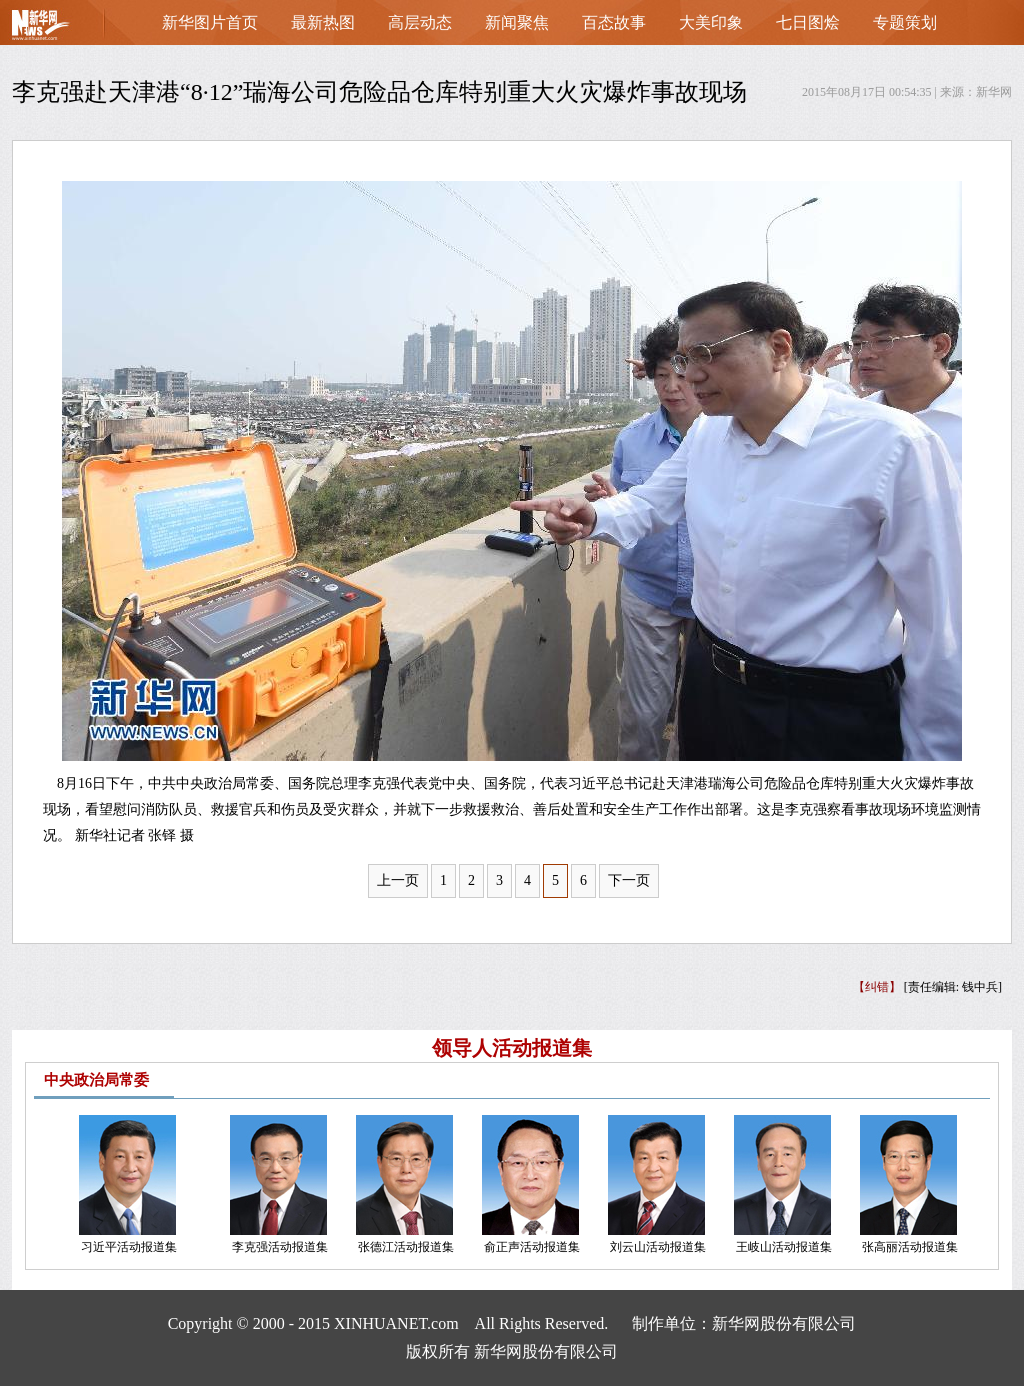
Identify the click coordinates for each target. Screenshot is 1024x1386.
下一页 (629, 880)
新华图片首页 (210, 22)
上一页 (398, 880)
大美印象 (711, 22)
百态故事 (614, 22)
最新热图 (323, 22)
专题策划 (905, 22)
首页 (72, 29)
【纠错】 (877, 987)
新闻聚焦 (517, 22)
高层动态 (420, 22)
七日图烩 (808, 22)
